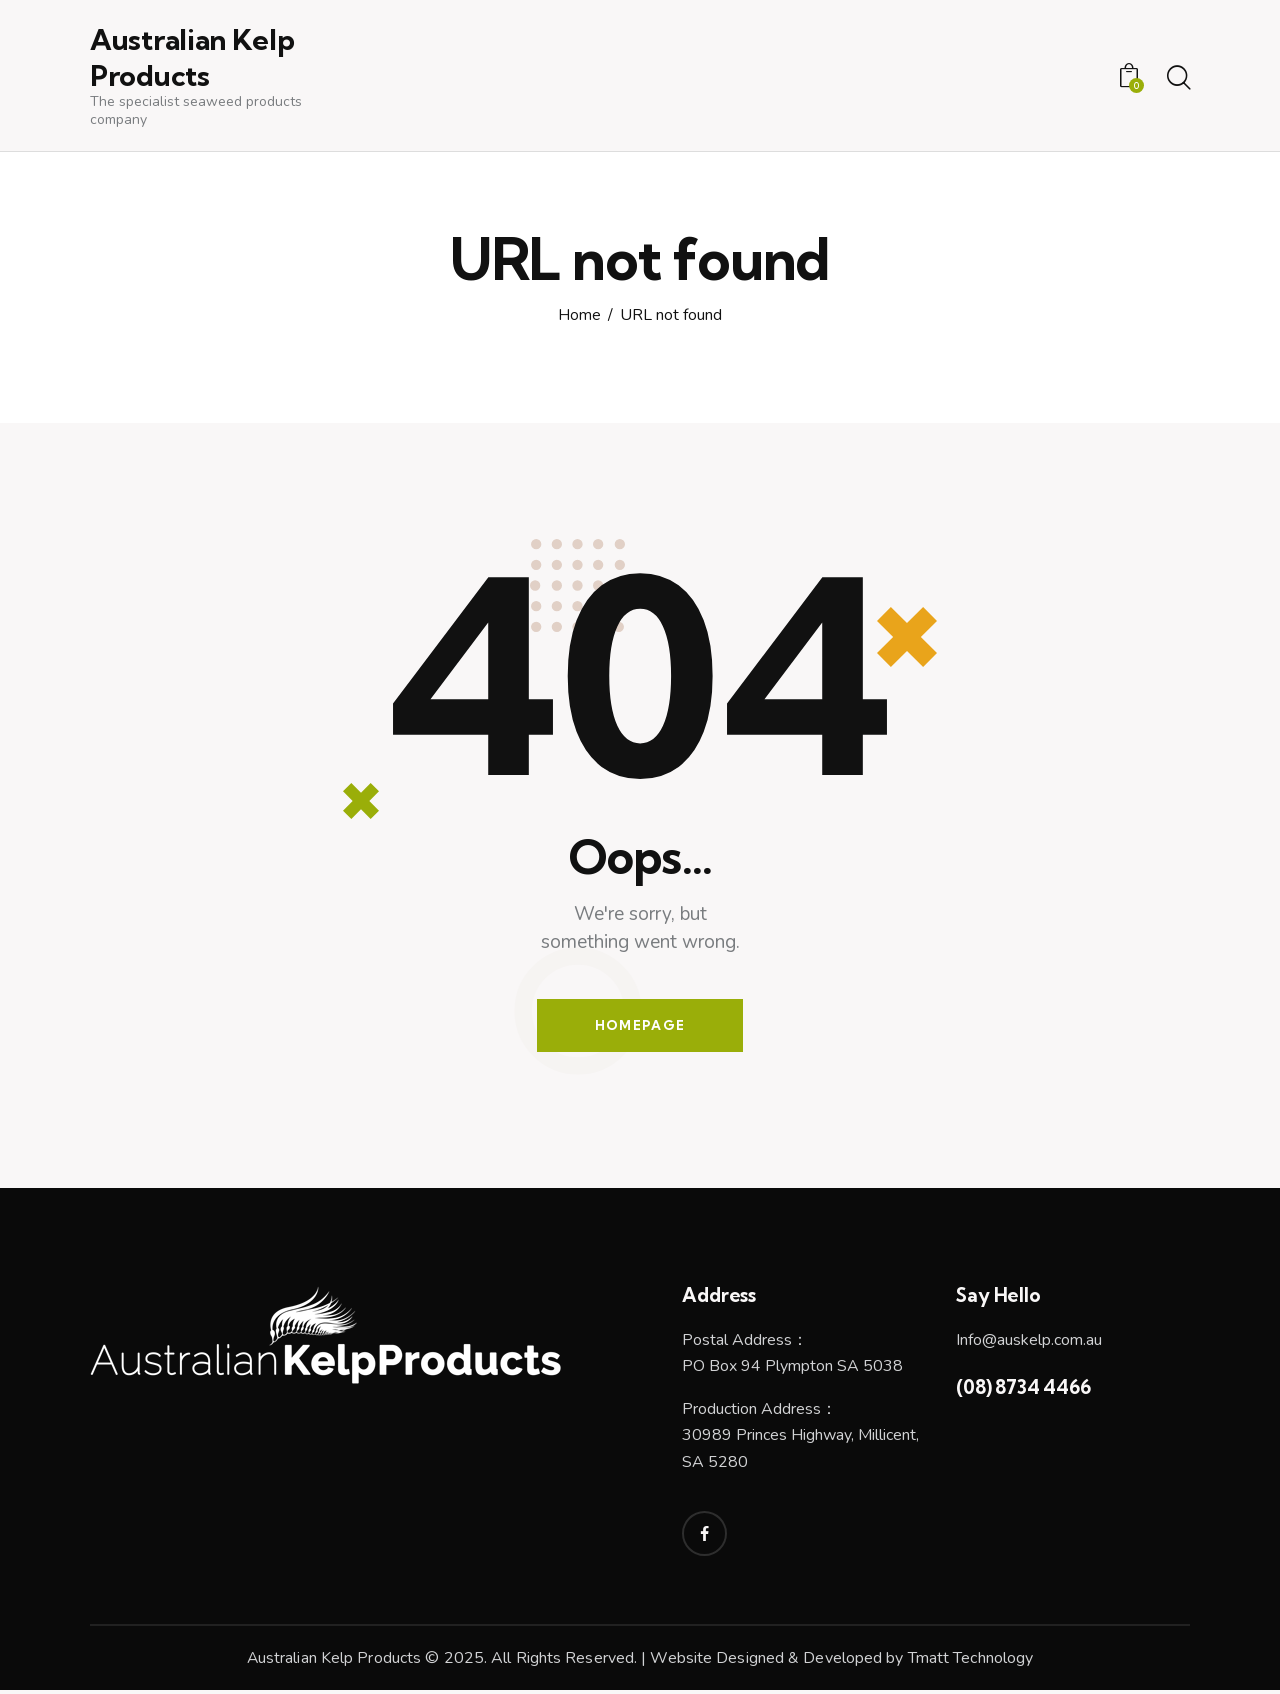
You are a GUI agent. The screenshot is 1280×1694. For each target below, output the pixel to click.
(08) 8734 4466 (1023, 1391)
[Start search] (1177, 79)
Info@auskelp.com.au (1029, 1343)
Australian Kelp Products (333, 1662)
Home (579, 316)
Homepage (640, 1027)
